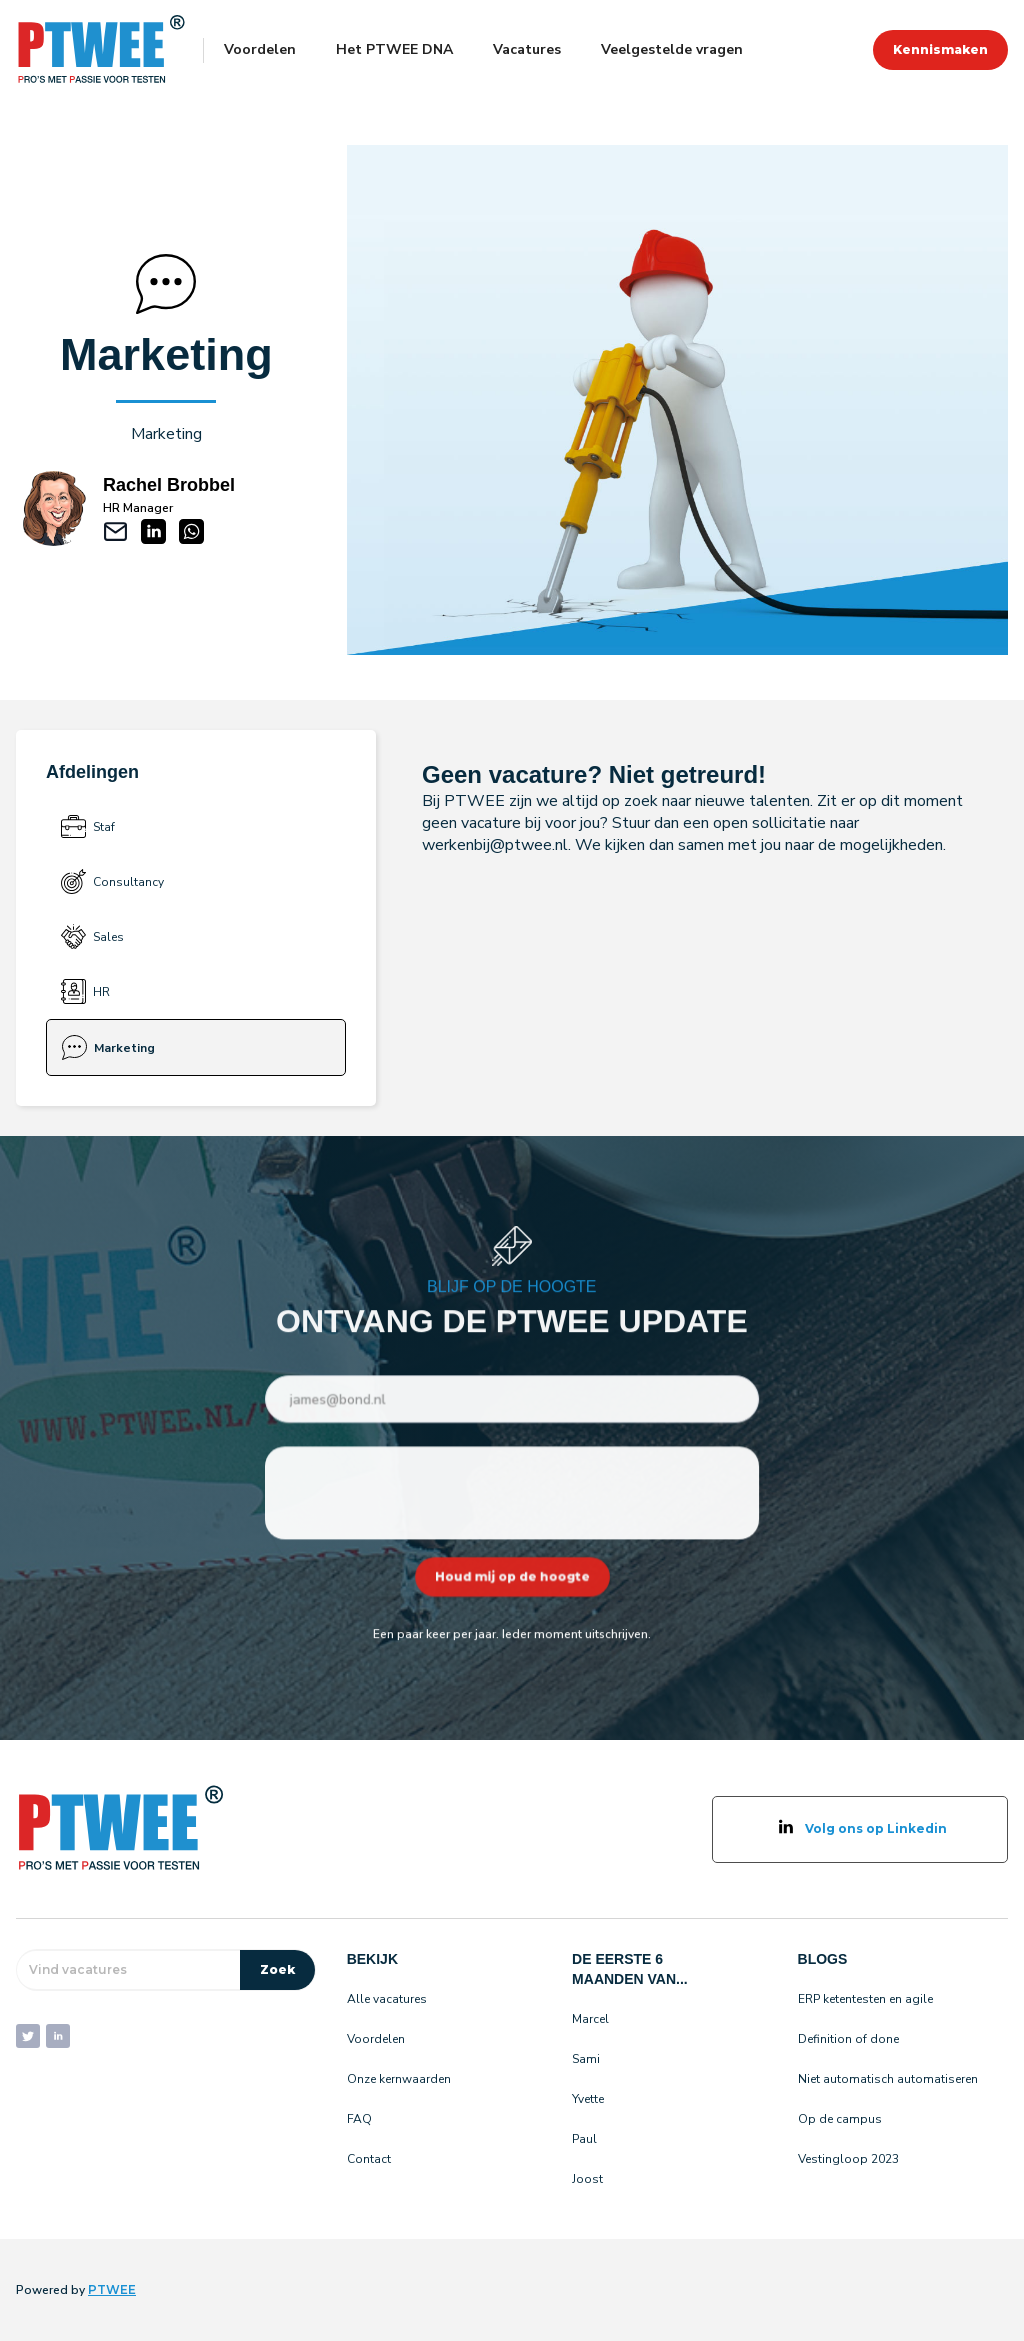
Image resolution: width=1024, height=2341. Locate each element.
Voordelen (260, 49)
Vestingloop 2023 (848, 2159)
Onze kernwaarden (399, 2079)
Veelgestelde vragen (672, 49)
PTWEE (112, 2289)
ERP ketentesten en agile (865, 1999)
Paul (584, 2139)
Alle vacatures (387, 1999)
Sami (586, 2059)
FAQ (359, 2119)
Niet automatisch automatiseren (888, 2079)
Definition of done (848, 2039)
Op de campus (840, 2119)
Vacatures (527, 49)
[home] (101, 50)
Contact (369, 2159)
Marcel (590, 2019)
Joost (587, 2179)
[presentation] (512, 1493)
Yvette (588, 2099)
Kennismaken (940, 49)
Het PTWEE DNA (394, 49)
